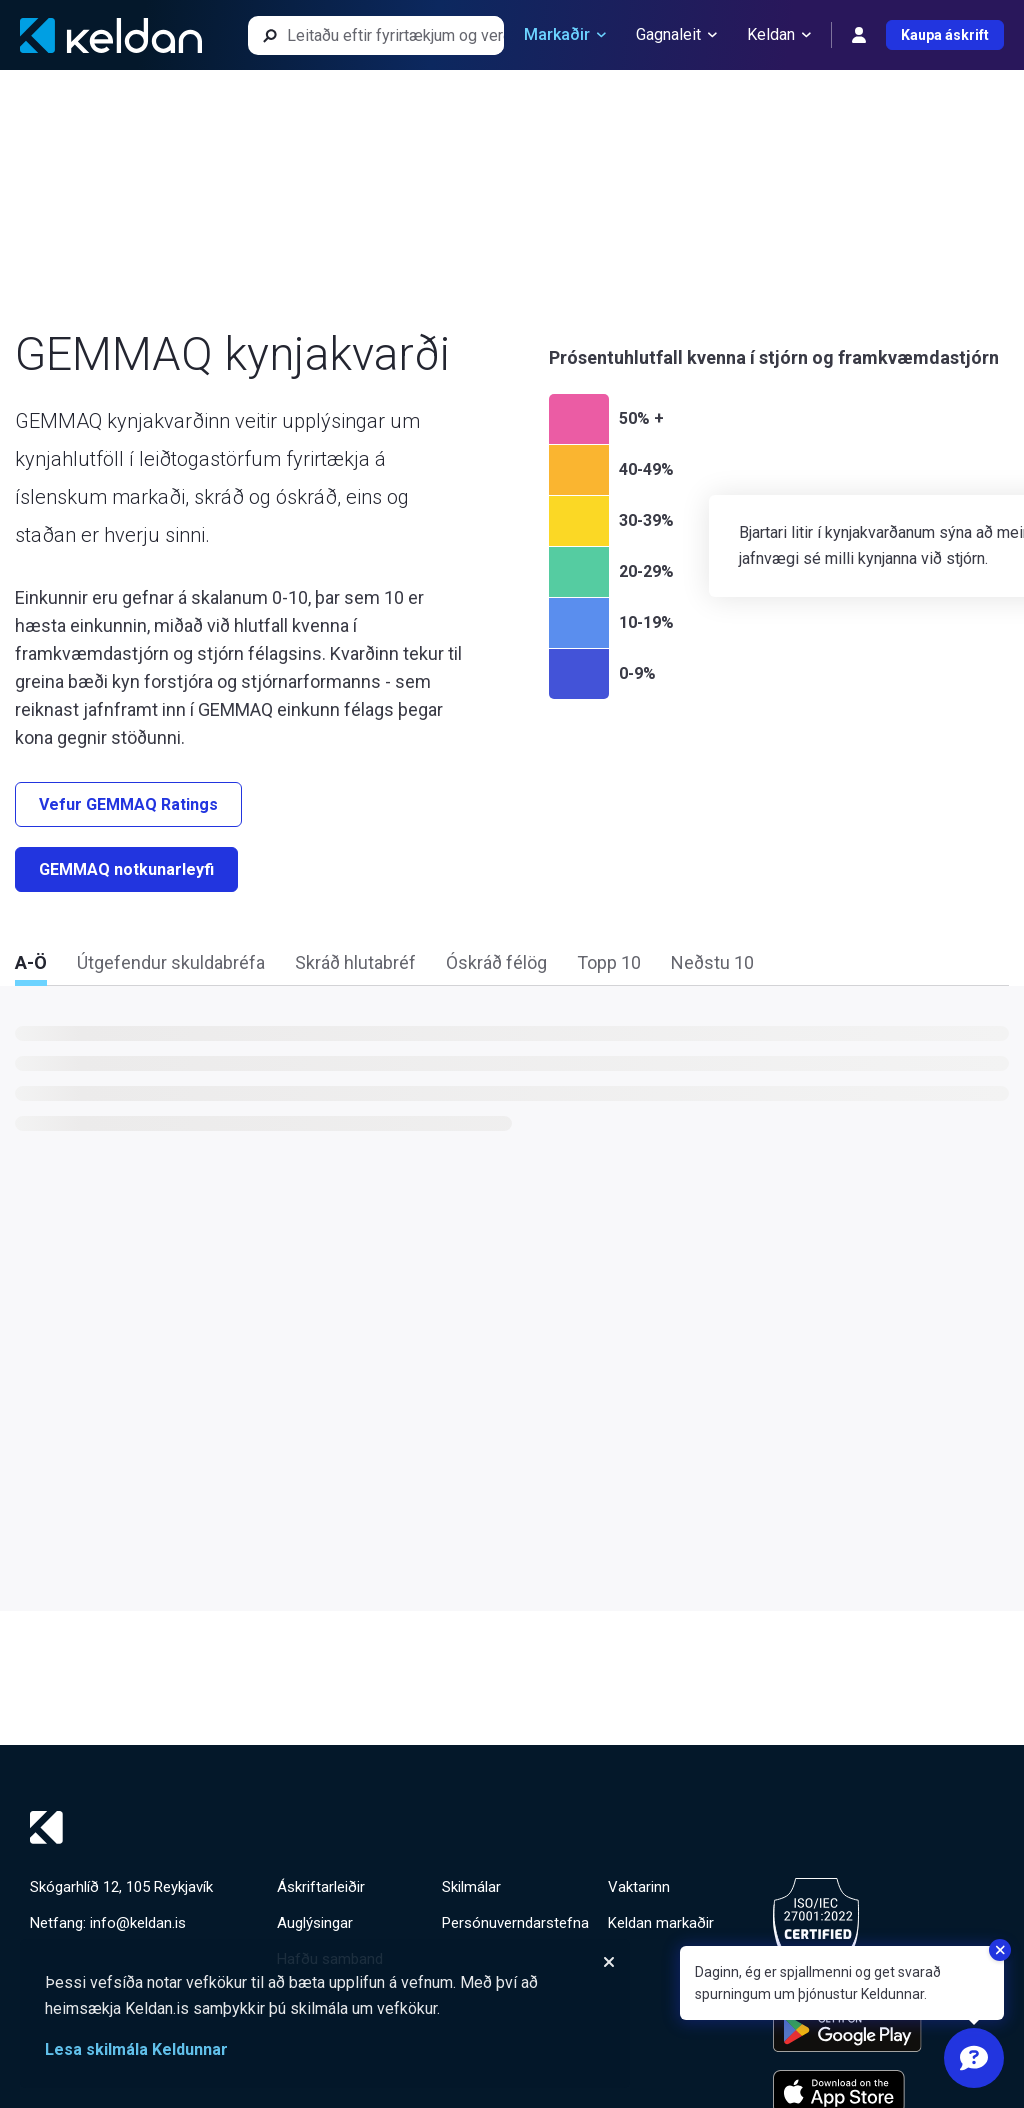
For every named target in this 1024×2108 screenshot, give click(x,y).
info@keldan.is (138, 1923)
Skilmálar (471, 1887)
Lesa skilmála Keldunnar (136, 2049)
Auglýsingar (315, 1923)
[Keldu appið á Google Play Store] (847, 2030)
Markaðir (565, 35)
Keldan (779, 35)
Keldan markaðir (661, 1923)
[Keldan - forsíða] (111, 35)
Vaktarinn (639, 1887)
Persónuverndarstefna (515, 1923)
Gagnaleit (676, 35)
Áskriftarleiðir (321, 1887)
